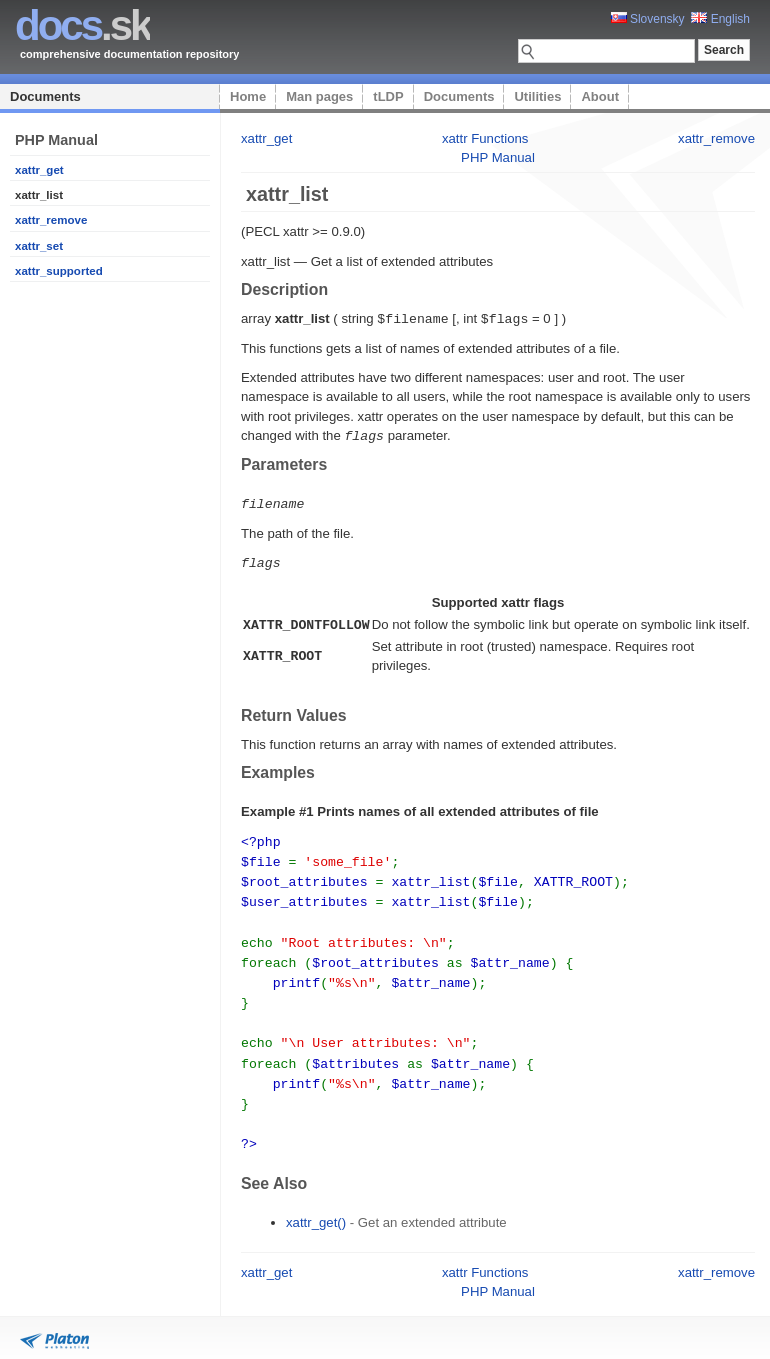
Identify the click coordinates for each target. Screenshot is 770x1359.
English (720, 19)
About (600, 96)
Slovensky (648, 19)
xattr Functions (485, 138)
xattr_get (39, 170)
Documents (45, 96)
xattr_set (39, 246)
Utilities (537, 96)
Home (248, 96)
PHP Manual (498, 157)
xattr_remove (51, 220)
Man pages (319, 96)
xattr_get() (316, 1201)
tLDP (388, 96)
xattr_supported (59, 271)
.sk (82, 25)
